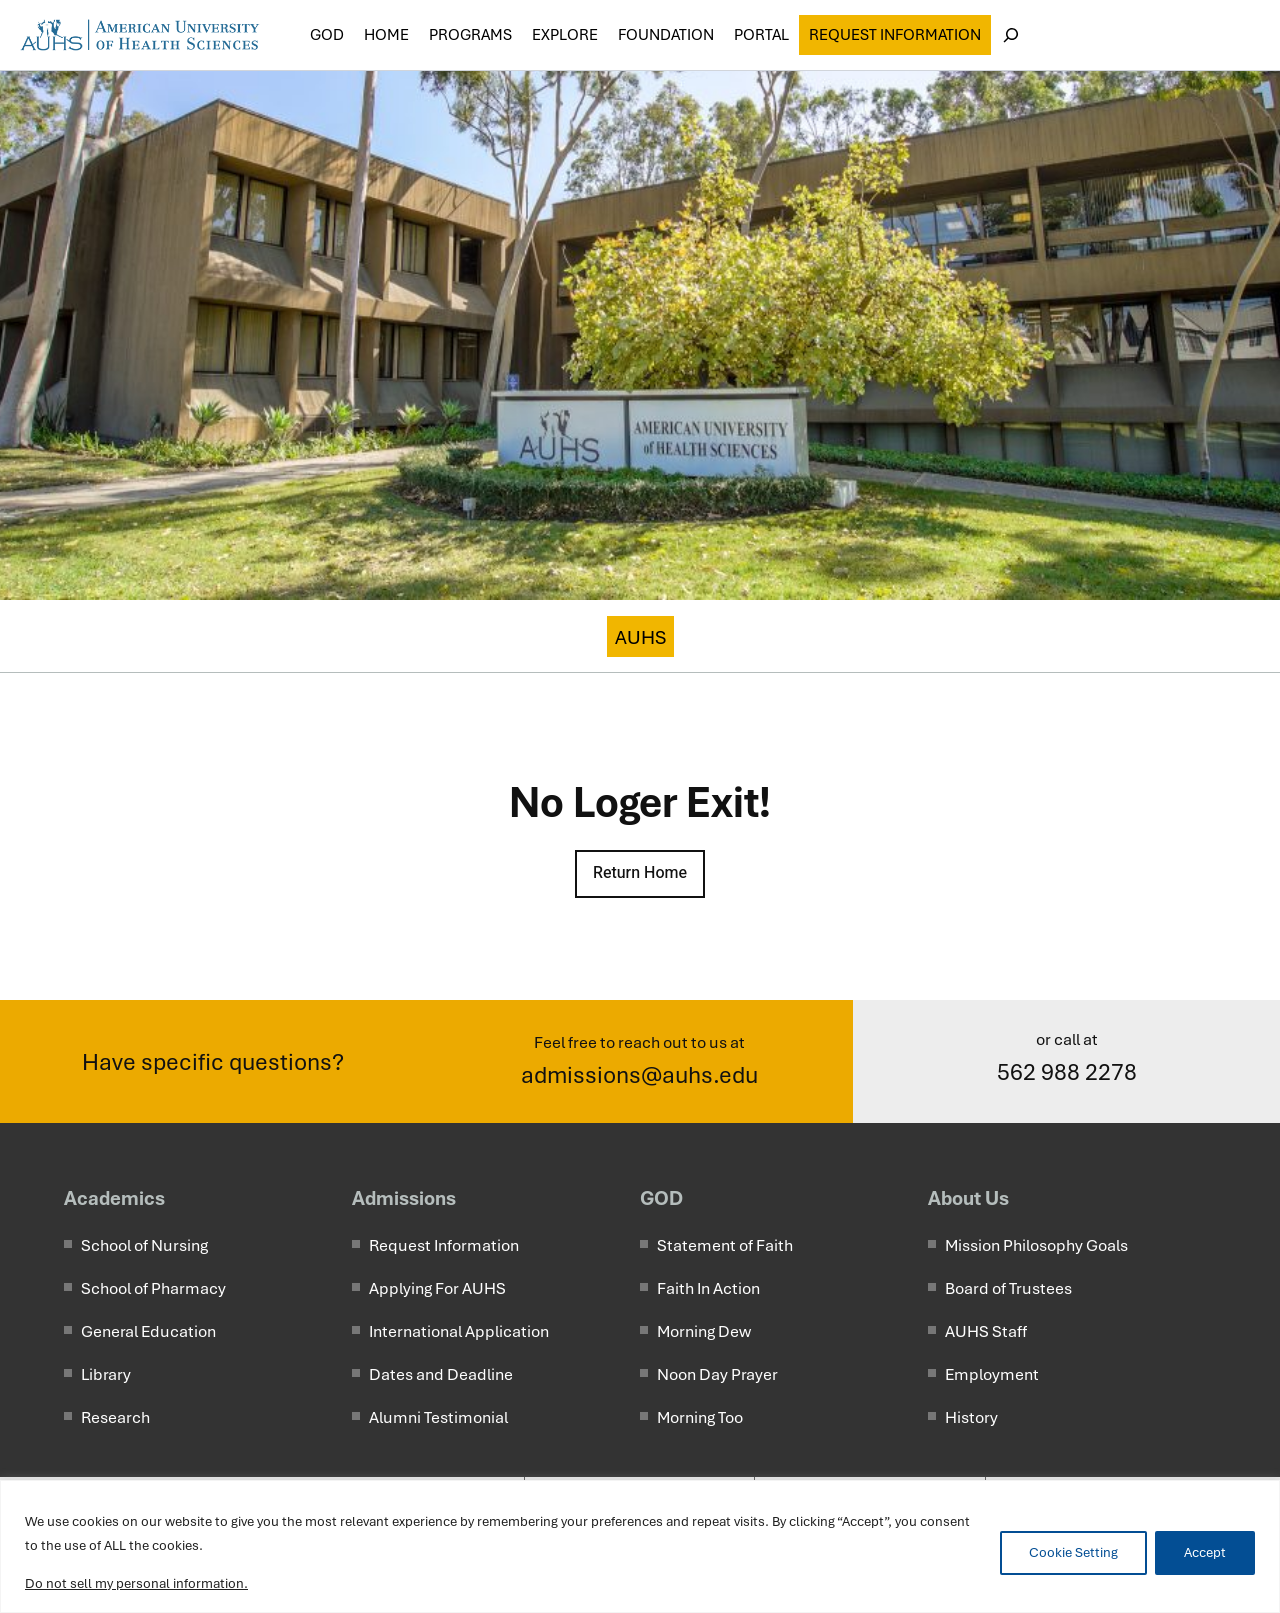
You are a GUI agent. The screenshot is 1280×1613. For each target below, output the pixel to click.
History (971, 1417)
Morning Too (700, 1417)
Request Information (895, 35)
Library (106, 1374)
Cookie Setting (1073, 1552)
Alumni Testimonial (438, 1417)
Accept (1205, 1552)
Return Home (640, 873)
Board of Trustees (1008, 1288)
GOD (661, 1198)
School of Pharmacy (153, 1288)
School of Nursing (144, 1245)
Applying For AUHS (437, 1288)
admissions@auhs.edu (639, 1075)
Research (115, 1417)
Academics (114, 1198)
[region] (640, 1546)
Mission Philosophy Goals (1036, 1245)
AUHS (640, 637)
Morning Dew (704, 1331)
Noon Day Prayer (717, 1374)
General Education (148, 1331)
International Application (459, 1331)
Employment (992, 1374)
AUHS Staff (986, 1331)
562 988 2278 (1067, 1072)
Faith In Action (708, 1288)
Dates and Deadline (441, 1374)
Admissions (404, 1198)
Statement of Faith (725, 1245)
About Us (968, 1198)
